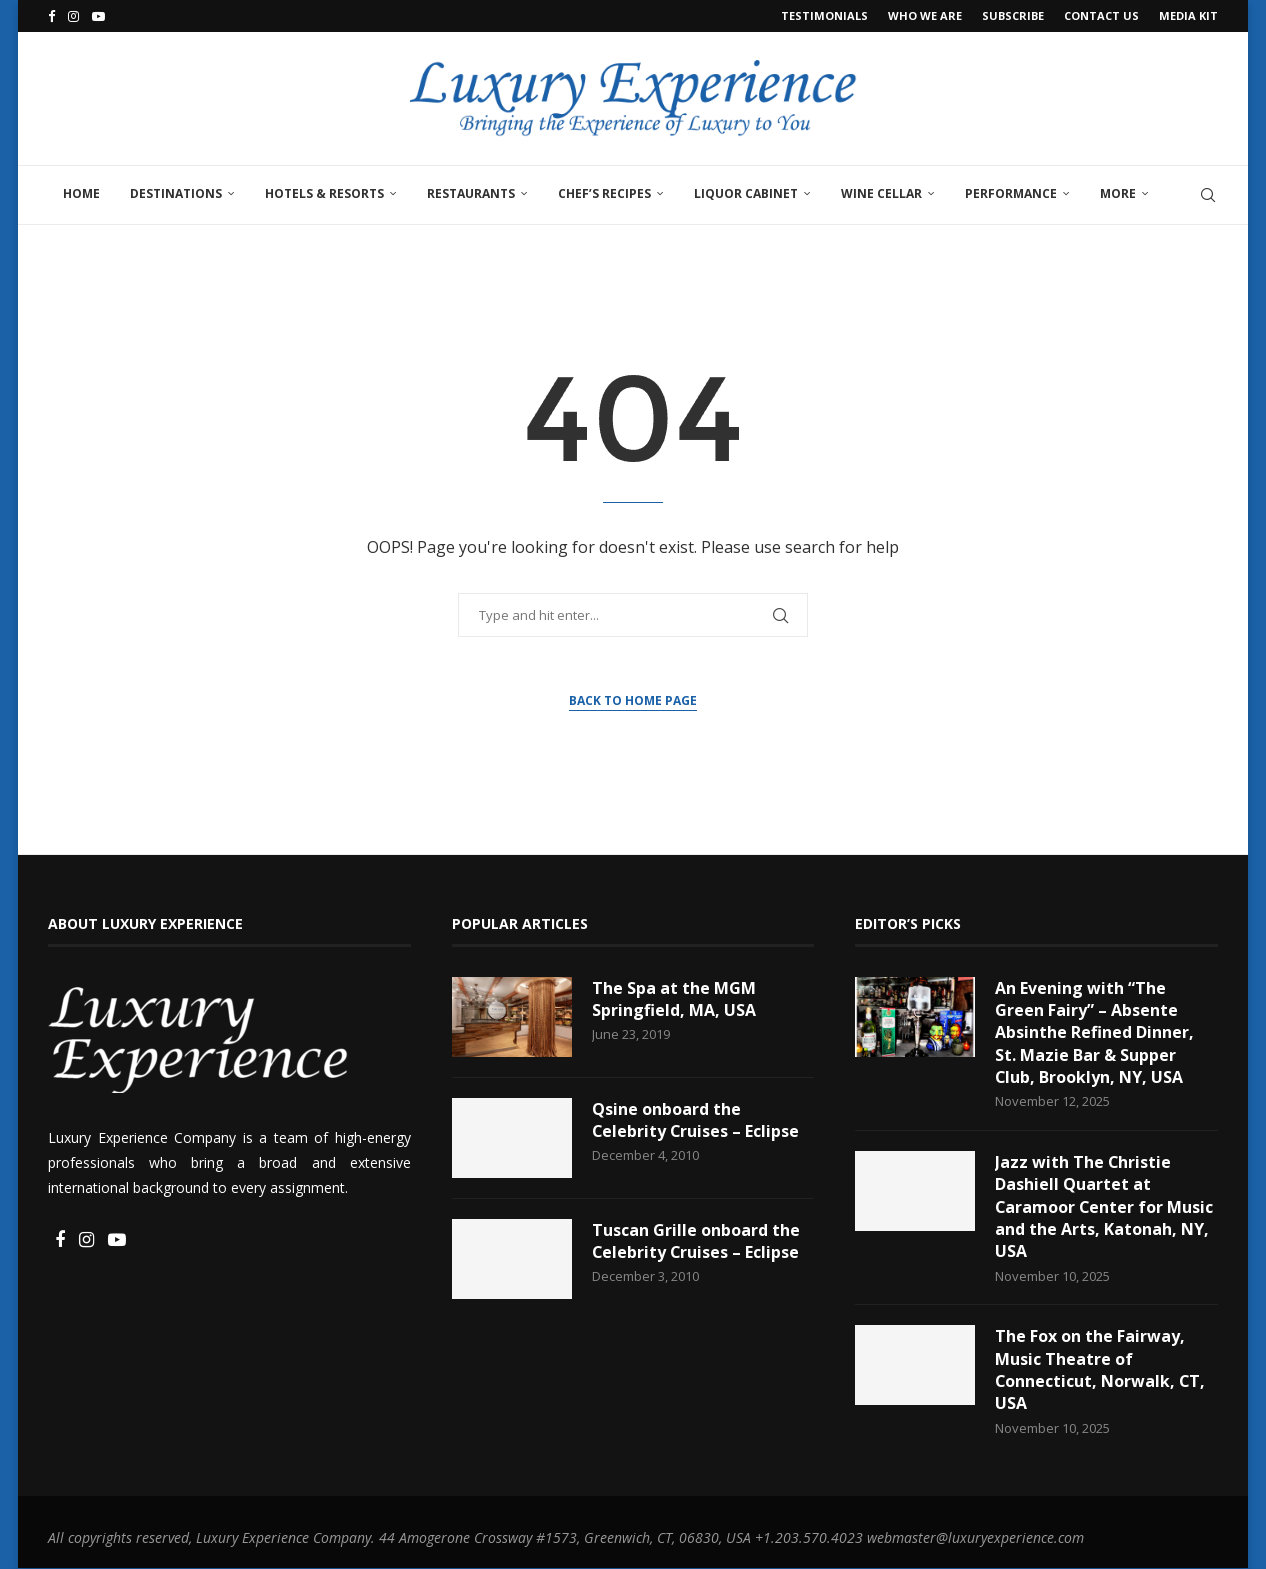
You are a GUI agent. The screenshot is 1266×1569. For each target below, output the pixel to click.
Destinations (176, 193)
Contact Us (1101, 15)
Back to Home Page (633, 700)
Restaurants (471, 193)
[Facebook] (51, 16)
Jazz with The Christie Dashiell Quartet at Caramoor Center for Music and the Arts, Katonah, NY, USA (1105, 1207)
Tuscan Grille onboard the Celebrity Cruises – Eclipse (696, 1241)
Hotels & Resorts (324, 193)
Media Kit (1188, 15)
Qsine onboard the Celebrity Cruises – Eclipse (696, 1120)
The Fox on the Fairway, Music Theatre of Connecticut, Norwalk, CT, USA (1101, 1370)
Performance (1011, 193)
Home (81, 193)
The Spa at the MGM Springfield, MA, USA (674, 999)
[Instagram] (73, 16)
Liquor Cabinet (746, 193)
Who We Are (925, 15)
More (1118, 193)
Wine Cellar (881, 193)
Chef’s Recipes (604, 193)
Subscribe (1013, 15)
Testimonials (824, 15)
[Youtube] (98, 16)
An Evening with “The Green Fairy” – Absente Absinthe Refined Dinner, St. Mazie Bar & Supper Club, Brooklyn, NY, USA (1094, 1033)
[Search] (1208, 195)
